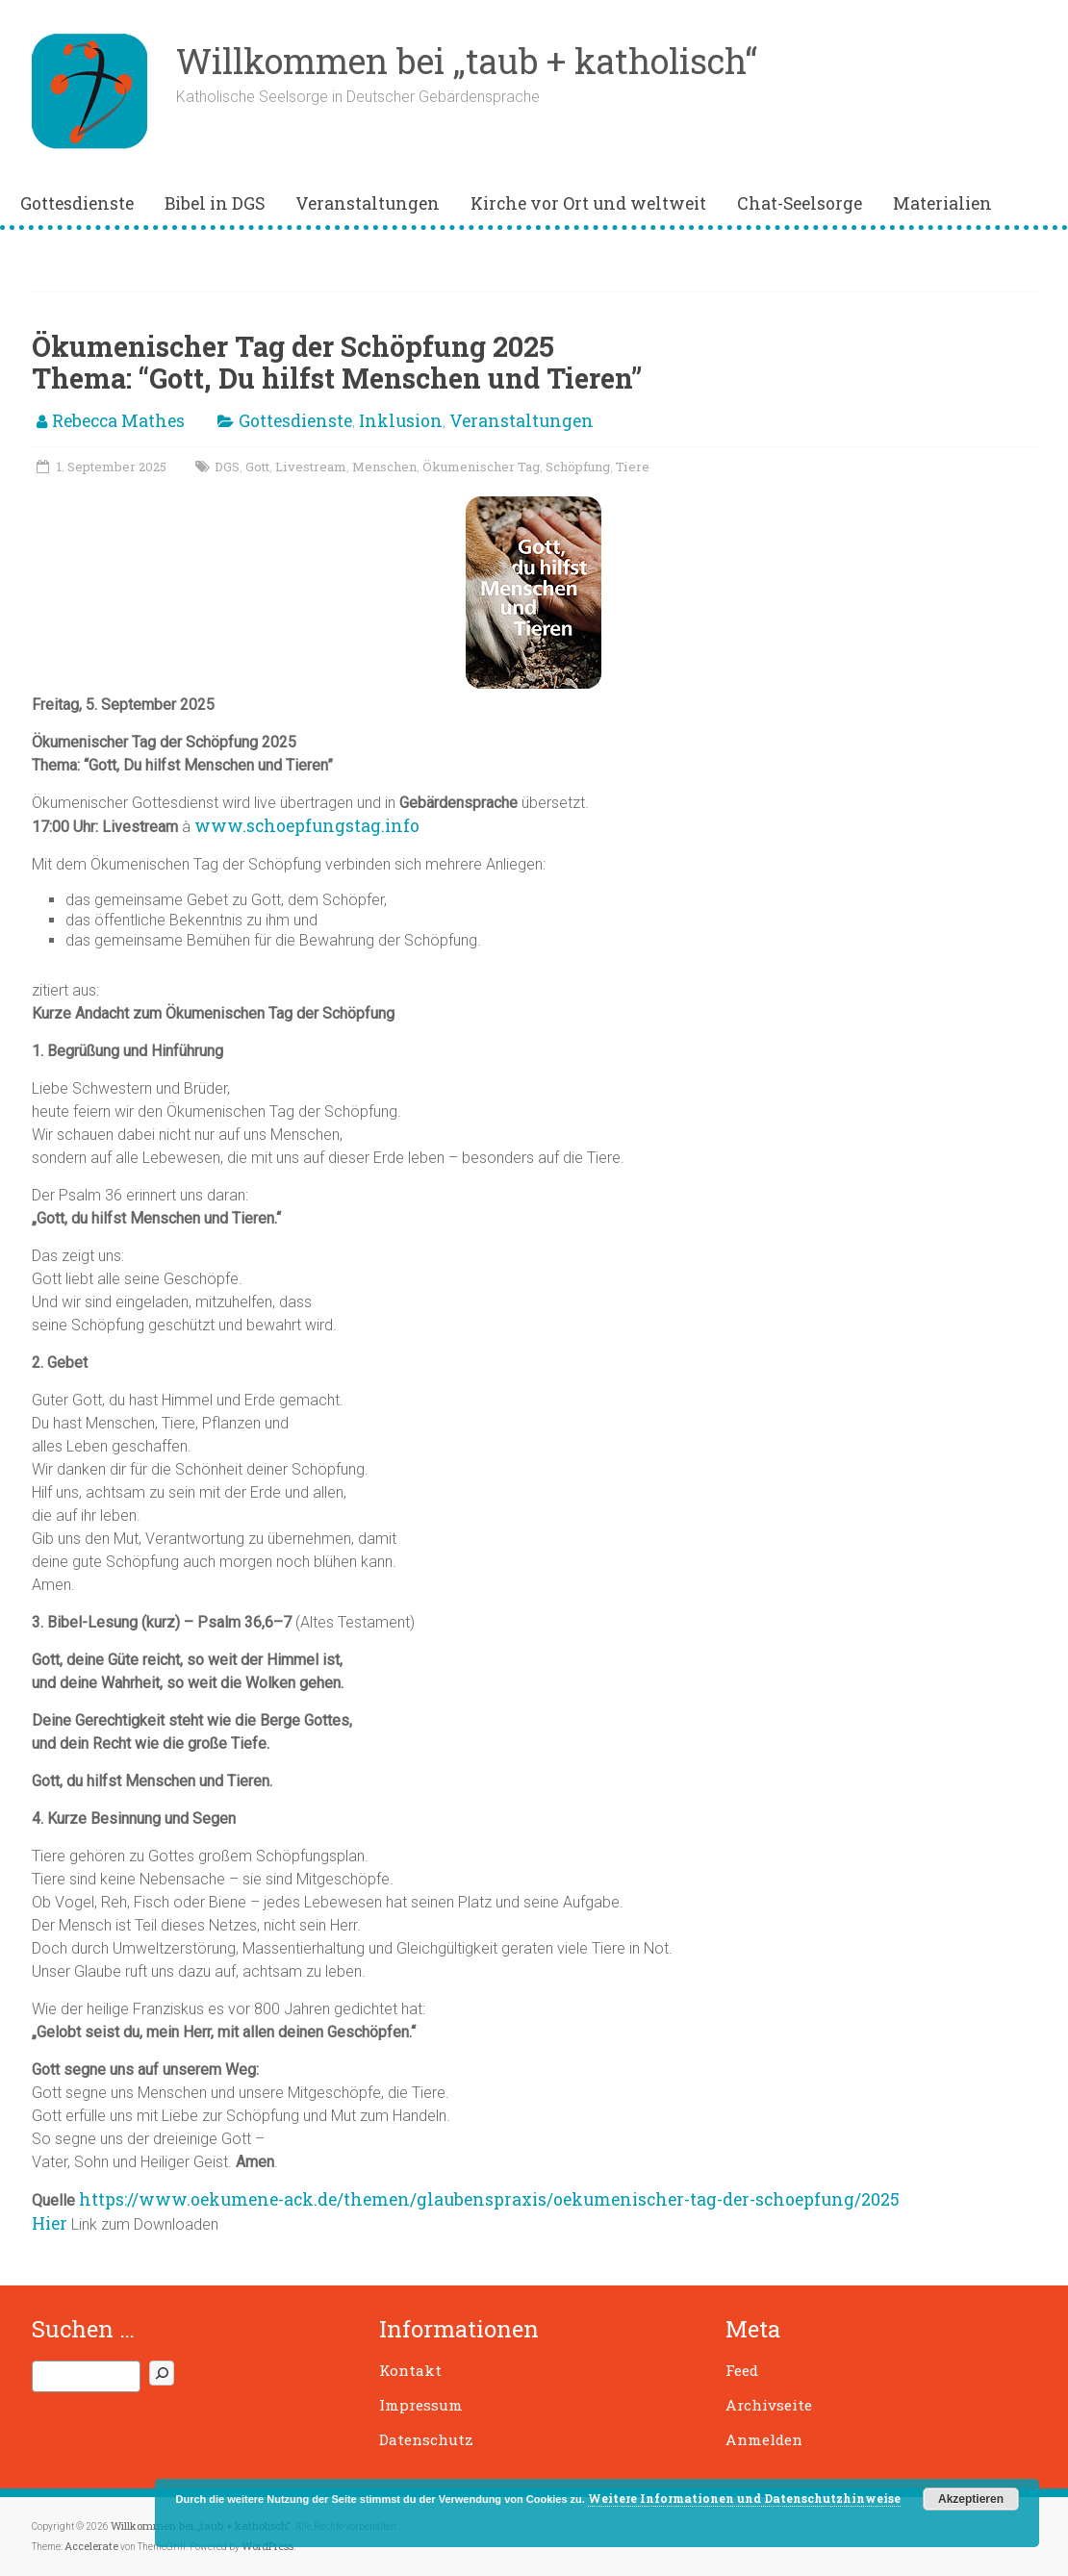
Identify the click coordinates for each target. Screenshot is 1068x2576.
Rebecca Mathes (118, 421)
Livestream (310, 466)
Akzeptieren (971, 2499)
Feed (741, 2370)
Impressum (421, 2404)
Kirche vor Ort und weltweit (588, 203)
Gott (257, 466)
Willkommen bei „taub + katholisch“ (466, 61)
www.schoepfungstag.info (307, 826)
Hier (49, 2223)
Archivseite (768, 2404)
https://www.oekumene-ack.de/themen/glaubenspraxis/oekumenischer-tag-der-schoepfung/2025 (489, 2199)
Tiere (632, 466)
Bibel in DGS (215, 203)
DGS (227, 466)
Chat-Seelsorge (799, 203)
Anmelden (763, 2439)
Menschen (384, 466)
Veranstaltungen (367, 203)
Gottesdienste (77, 203)
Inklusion (401, 421)
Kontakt (410, 2370)
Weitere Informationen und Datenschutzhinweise (744, 2498)
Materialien (942, 203)
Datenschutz (426, 2439)
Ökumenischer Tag (481, 466)
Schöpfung (578, 466)
